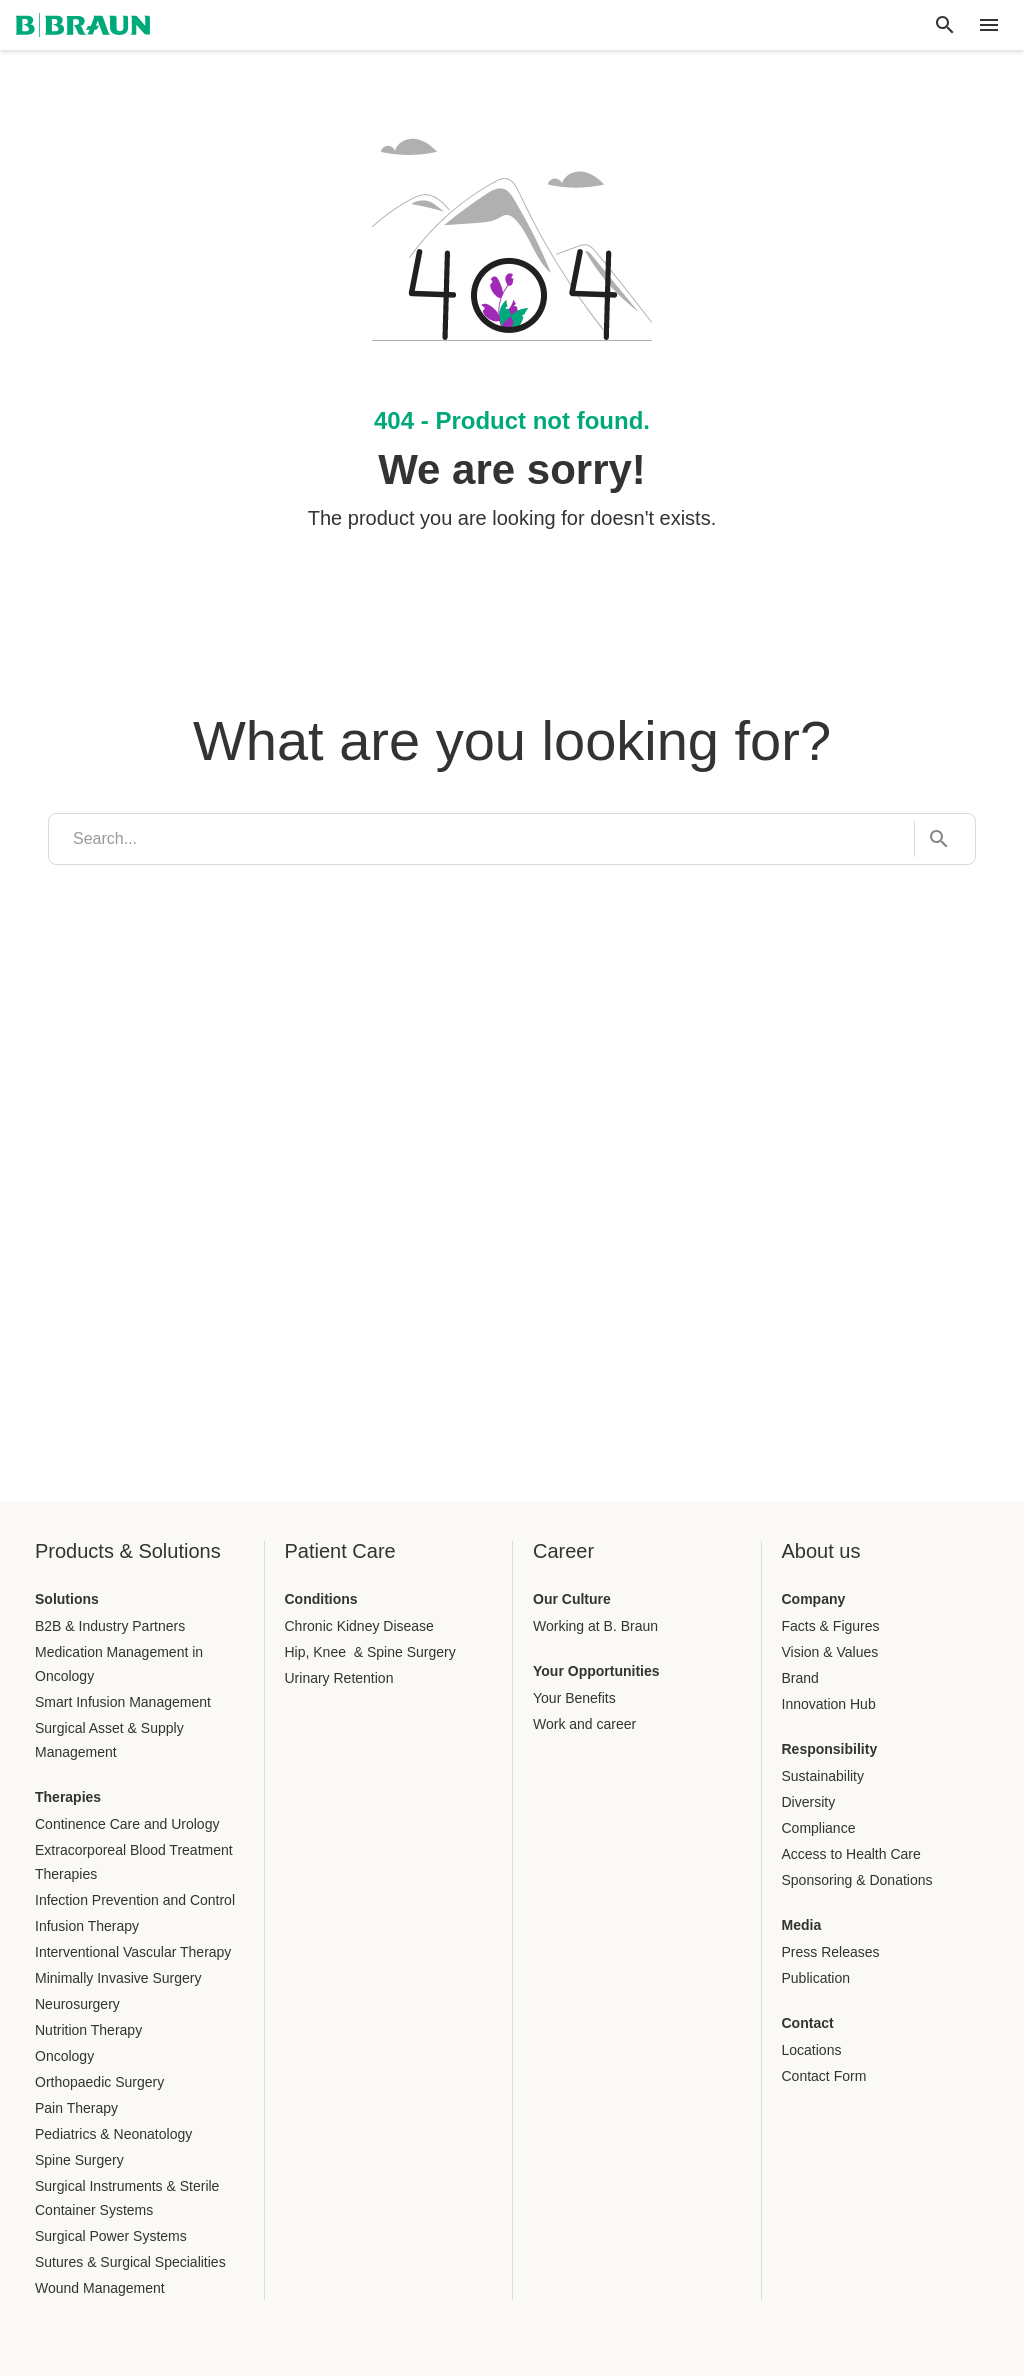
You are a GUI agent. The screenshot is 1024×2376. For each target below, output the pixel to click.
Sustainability (823, 1776)
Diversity (809, 1802)
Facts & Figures (831, 1626)
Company (814, 1599)
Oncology (64, 2056)
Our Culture (572, 1599)
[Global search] (945, 25)
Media (802, 1925)
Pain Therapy (76, 2108)
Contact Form (824, 2076)
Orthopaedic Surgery (99, 2082)
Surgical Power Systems (111, 2236)
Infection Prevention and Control (135, 1900)
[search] (481, 839)
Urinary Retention (339, 1678)
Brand (800, 1678)
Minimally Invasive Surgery (118, 1978)
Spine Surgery (79, 2160)
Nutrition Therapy (88, 2030)
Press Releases (831, 1952)
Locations (812, 2050)
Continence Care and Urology (127, 1824)
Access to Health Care (851, 1854)
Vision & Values (830, 1652)
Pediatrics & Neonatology (113, 2134)
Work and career (584, 1724)
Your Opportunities (596, 1671)
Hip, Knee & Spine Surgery (370, 1652)
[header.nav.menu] (989, 25)
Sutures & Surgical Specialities (130, 2262)
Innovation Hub (829, 1704)
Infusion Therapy (87, 1926)
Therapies (68, 1797)
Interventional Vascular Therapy (133, 1952)
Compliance (819, 1828)
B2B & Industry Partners (110, 1626)
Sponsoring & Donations (857, 1880)
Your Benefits (574, 1698)
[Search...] (933, 839)
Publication (816, 1978)
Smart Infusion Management (123, 1702)
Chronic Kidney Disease (359, 1626)
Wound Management (100, 2288)
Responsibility (830, 1749)
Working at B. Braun (595, 1626)
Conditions (321, 1599)
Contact (808, 2023)
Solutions (67, 1599)
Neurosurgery (77, 2004)
